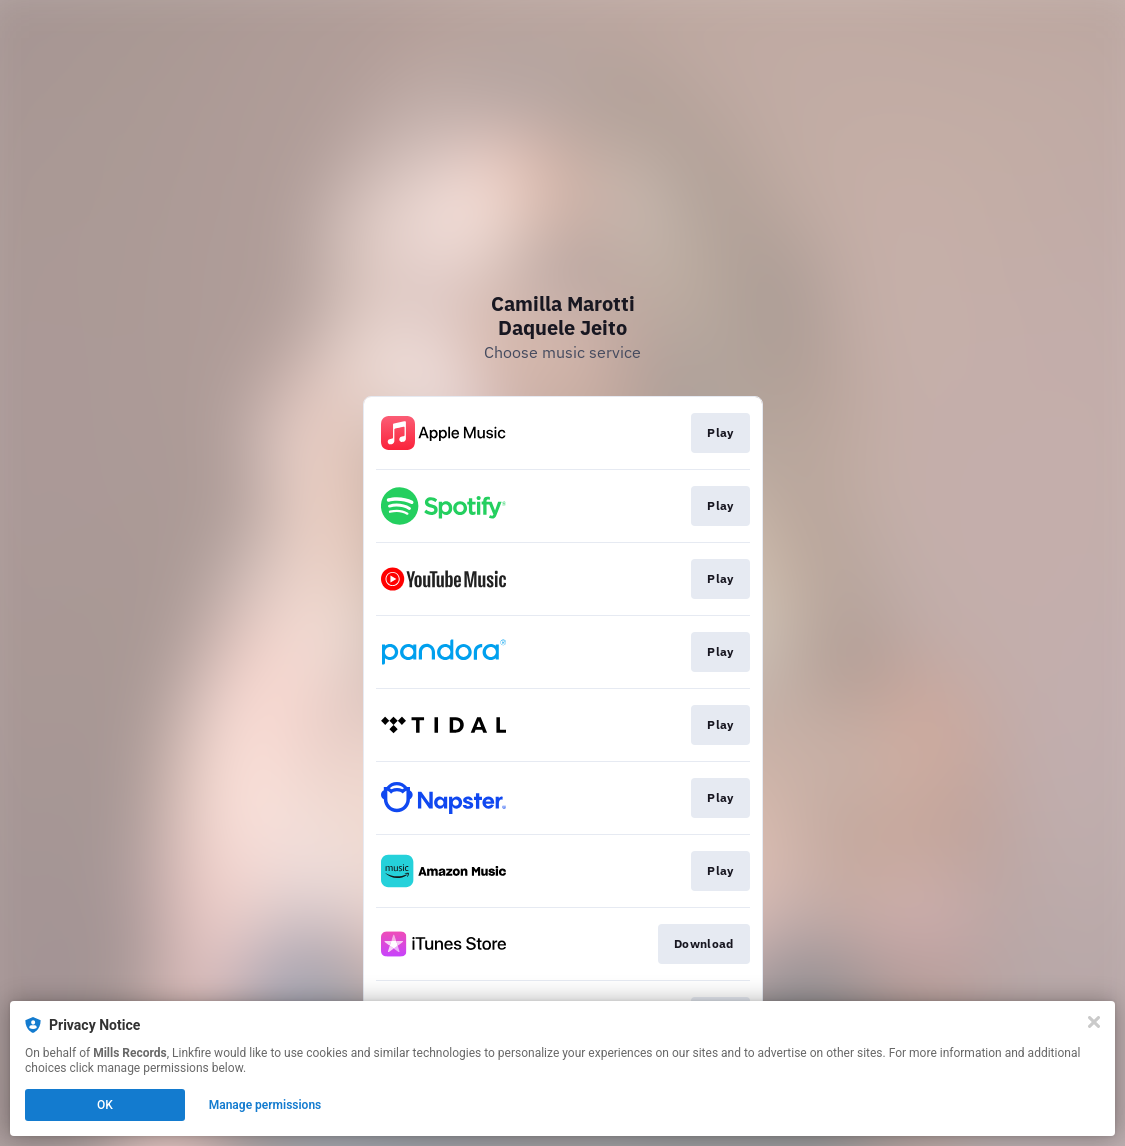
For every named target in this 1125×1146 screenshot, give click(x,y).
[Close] (1094, 1022)
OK (105, 1105)
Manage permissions (265, 1105)
